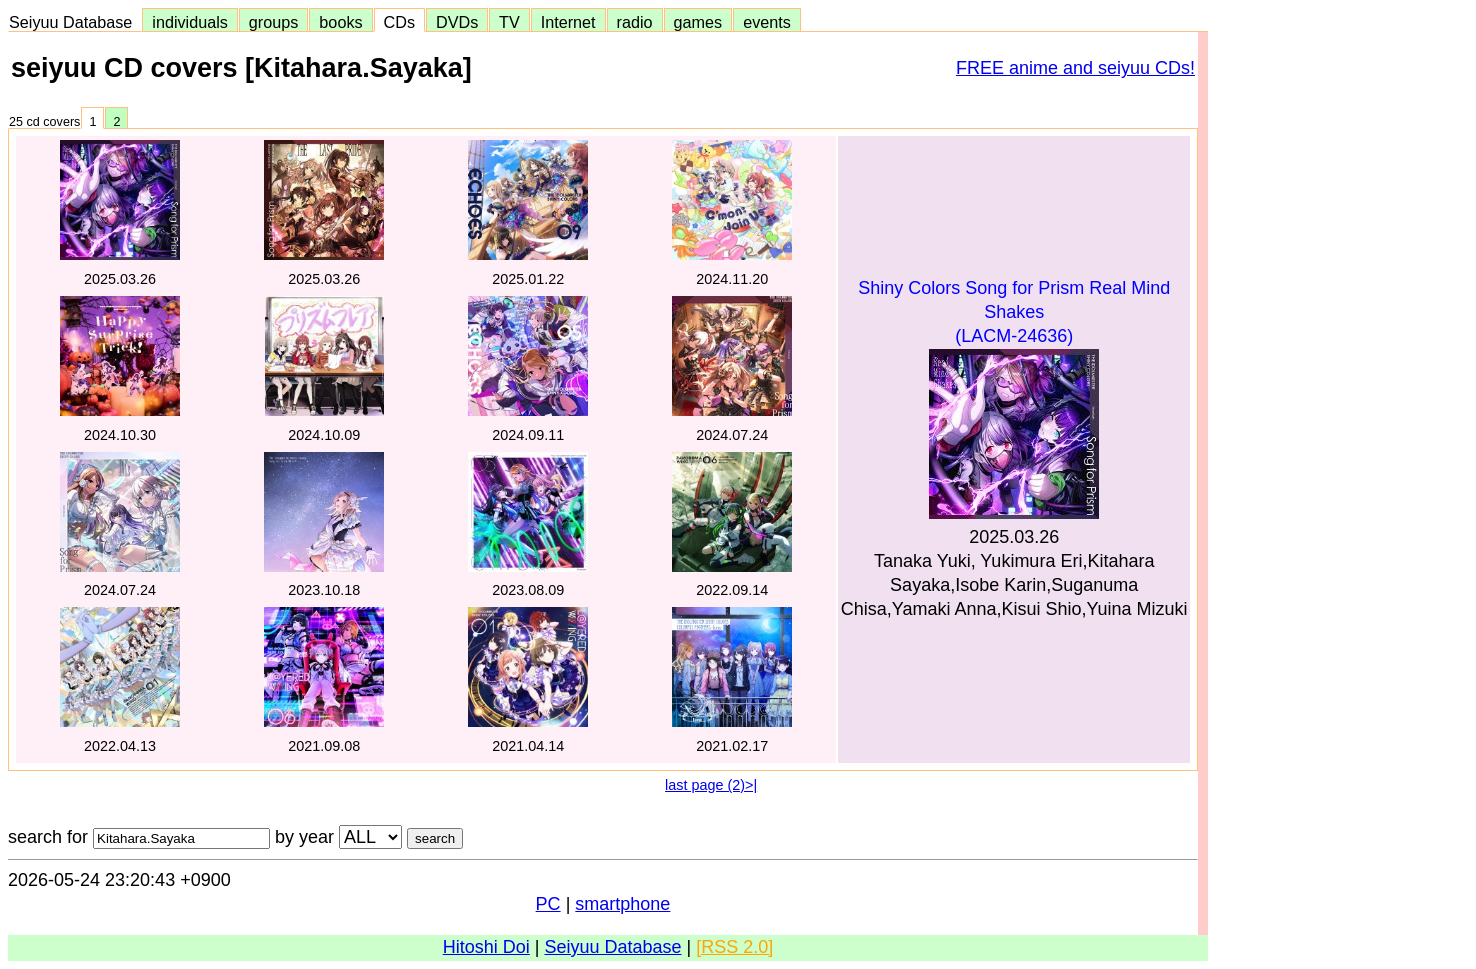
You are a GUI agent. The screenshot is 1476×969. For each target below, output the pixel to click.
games (698, 22)
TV (509, 22)
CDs (399, 22)
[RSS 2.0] (734, 947)
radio (635, 22)
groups (274, 22)
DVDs (457, 22)
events (767, 22)
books (340, 22)
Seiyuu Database (75, 22)
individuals (190, 22)
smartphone (622, 904)
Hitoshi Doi (486, 947)
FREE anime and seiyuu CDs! (1075, 68)
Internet (568, 22)
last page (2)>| (711, 785)
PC (548, 904)
